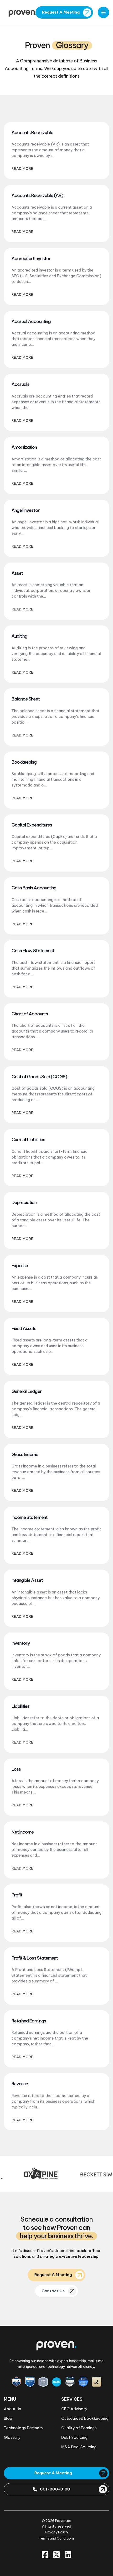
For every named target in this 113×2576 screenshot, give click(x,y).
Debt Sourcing (74, 2437)
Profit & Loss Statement (34, 1958)
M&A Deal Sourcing (79, 2447)
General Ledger (26, 1391)
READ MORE (22, 168)
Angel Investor (25, 510)
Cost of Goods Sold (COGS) (39, 1076)
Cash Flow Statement (32, 950)
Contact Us (53, 2291)
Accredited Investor (31, 258)
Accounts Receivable (32, 132)
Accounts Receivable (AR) (37, 195)
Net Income (22, 1832)
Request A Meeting (61, 12)
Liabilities (20, 1706)
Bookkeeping (24, 762)
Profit (16, 1895)
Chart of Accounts (29, 1014)
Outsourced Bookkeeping (84, 2418)
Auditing (19, 636)
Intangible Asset (27, 1580)
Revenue (19, 2084)
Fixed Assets (23, 1328)
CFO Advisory (74, 2408)
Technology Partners (23, 2427)
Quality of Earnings (79, 2427)
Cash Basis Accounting (33, 888)
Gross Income (24, 1454)
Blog (8, 2418)
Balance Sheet (25, 699)
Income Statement (29, 1517)
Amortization (24, 447)
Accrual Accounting (31, 321)
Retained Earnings (28, 2021)
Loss (16, 1769)
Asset (17, 573)
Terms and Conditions (56, 2538)
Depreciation (24, 1202)
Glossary (12, 2437)
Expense (19, 1265)
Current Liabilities (28, 1139)
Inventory (20, 1643)
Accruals (20, 384)
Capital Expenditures (31, 825)
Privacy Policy (56, 2532)
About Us (12, 2408)
